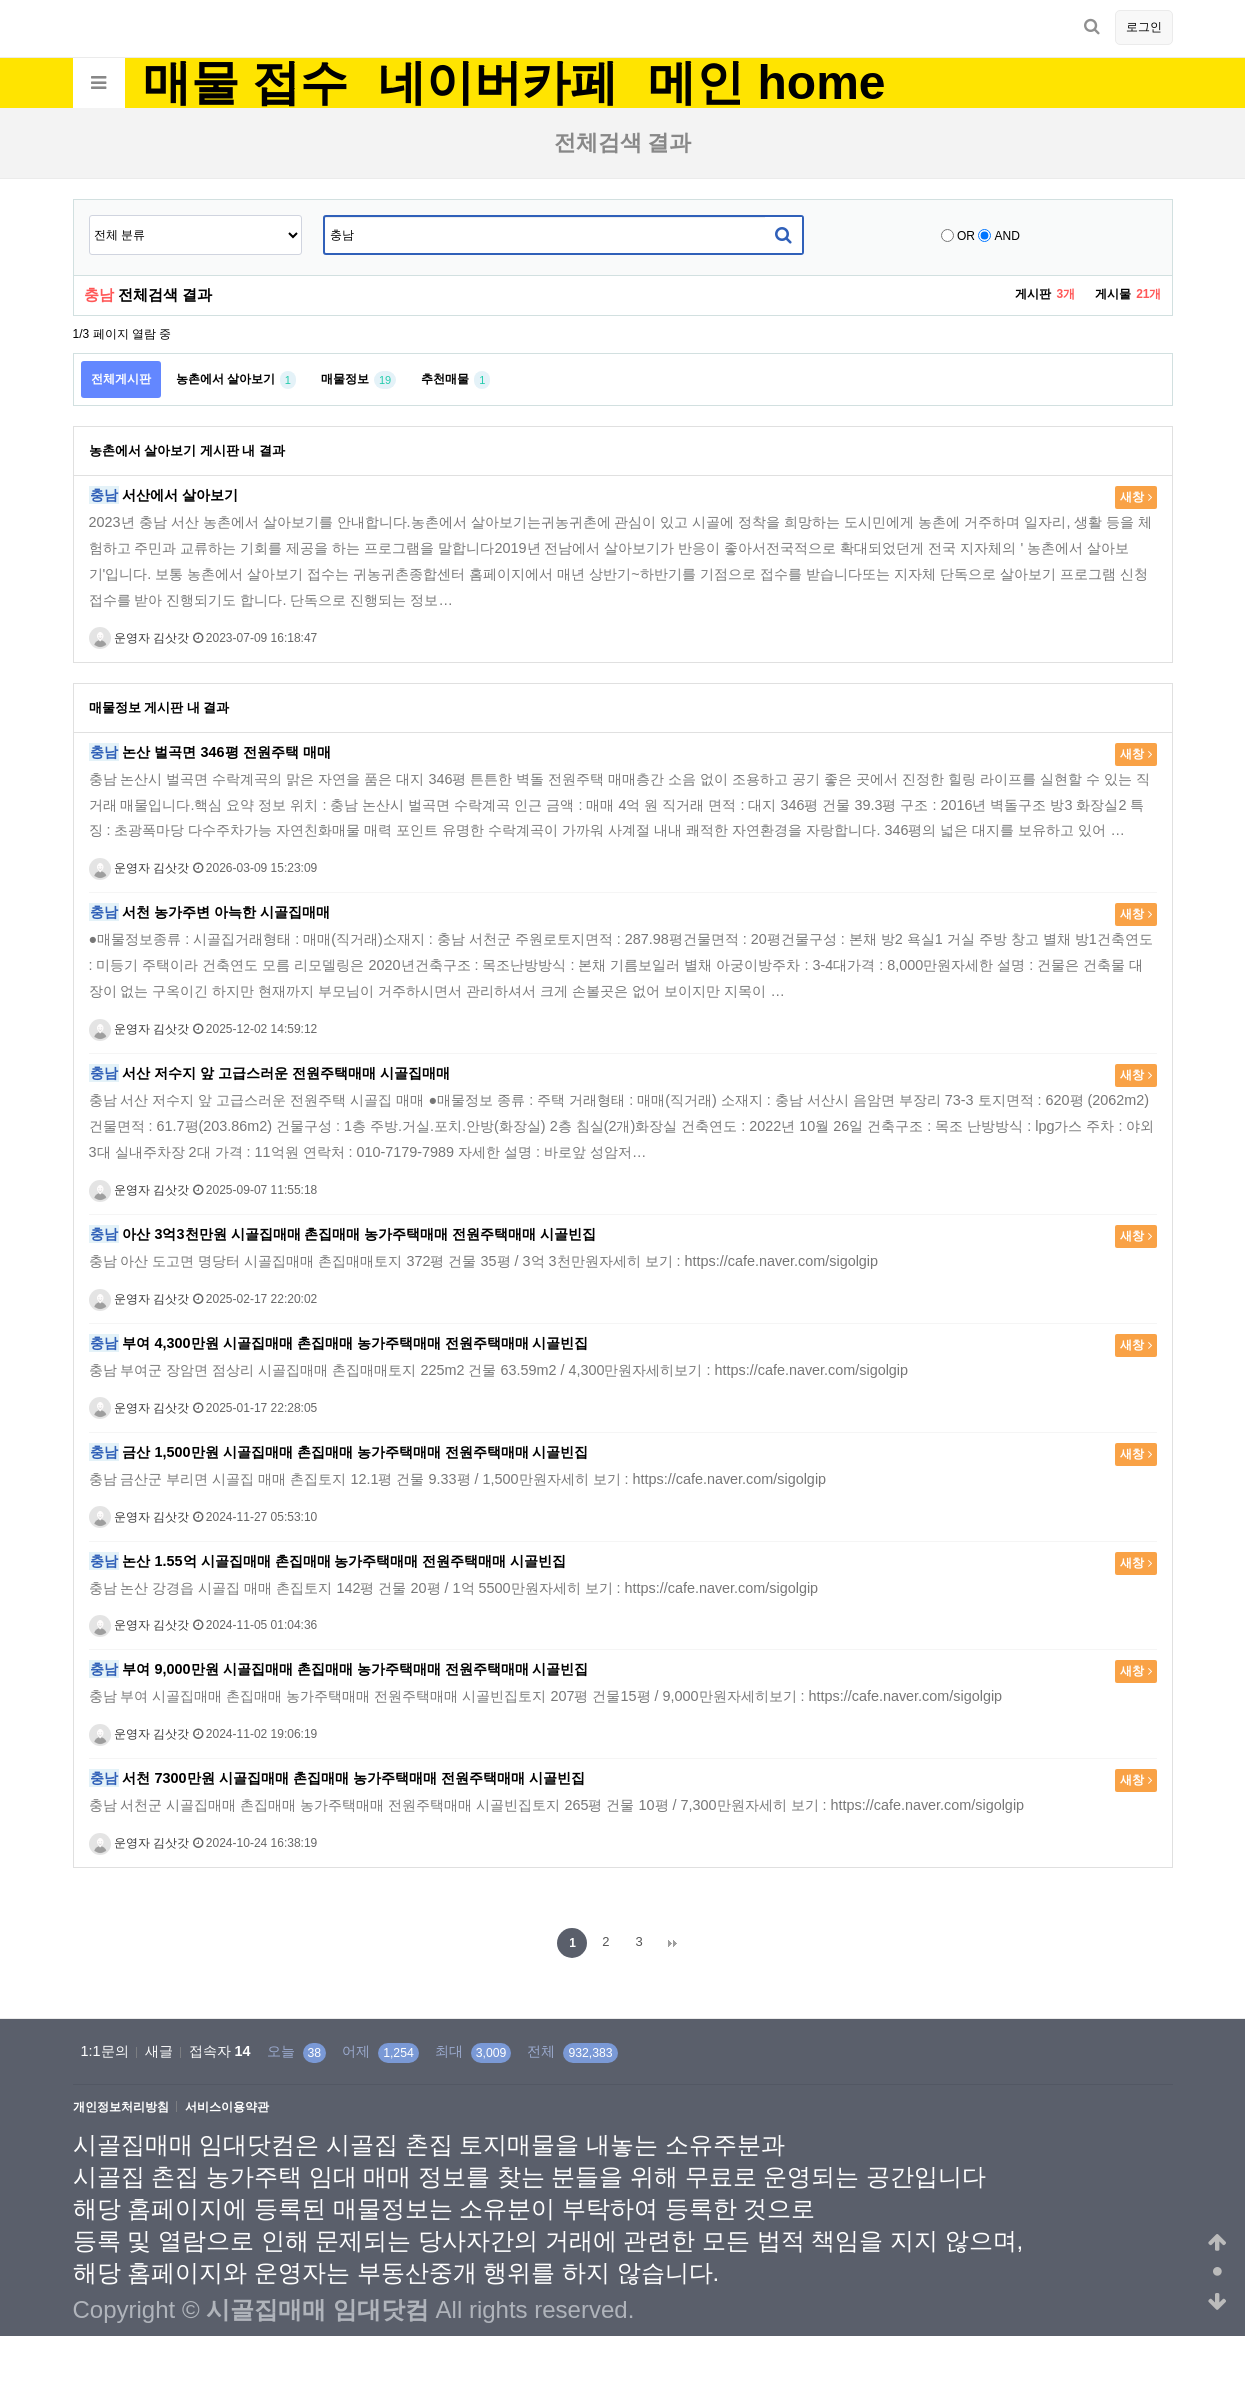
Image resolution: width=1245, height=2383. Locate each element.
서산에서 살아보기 (164, 495)
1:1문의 (105, 2051)
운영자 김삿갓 (139, 638)
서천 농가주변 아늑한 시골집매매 (210, 912)
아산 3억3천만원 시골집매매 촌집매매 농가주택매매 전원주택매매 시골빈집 (343, 1234)
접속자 (220, 2051)
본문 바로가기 (0, 0)
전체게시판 (121, 379)
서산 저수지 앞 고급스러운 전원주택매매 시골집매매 (270, 1073)
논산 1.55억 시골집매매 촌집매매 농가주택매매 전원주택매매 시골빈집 (328, 1561)
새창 (1135, 497)
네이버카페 (498, 83)
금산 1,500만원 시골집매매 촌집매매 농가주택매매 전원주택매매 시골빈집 (339, 1452)
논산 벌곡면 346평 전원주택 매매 (210, 752)
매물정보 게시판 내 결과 (159, 707)
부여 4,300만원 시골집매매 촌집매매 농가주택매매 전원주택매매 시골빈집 (339, 1343)
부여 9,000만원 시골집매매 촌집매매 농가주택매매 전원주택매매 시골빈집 (339, 1669)
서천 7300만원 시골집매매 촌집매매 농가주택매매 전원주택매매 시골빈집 (337, 1778)
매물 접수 (245, 83)
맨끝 (673, 1943)
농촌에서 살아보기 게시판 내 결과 (187, 450)
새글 (159, 2051)
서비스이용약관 (227, 2107)
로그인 (1144, 27)
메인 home (766, 83)
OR (966, 236)
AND (1007, 236)
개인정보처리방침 (121, 2107)
